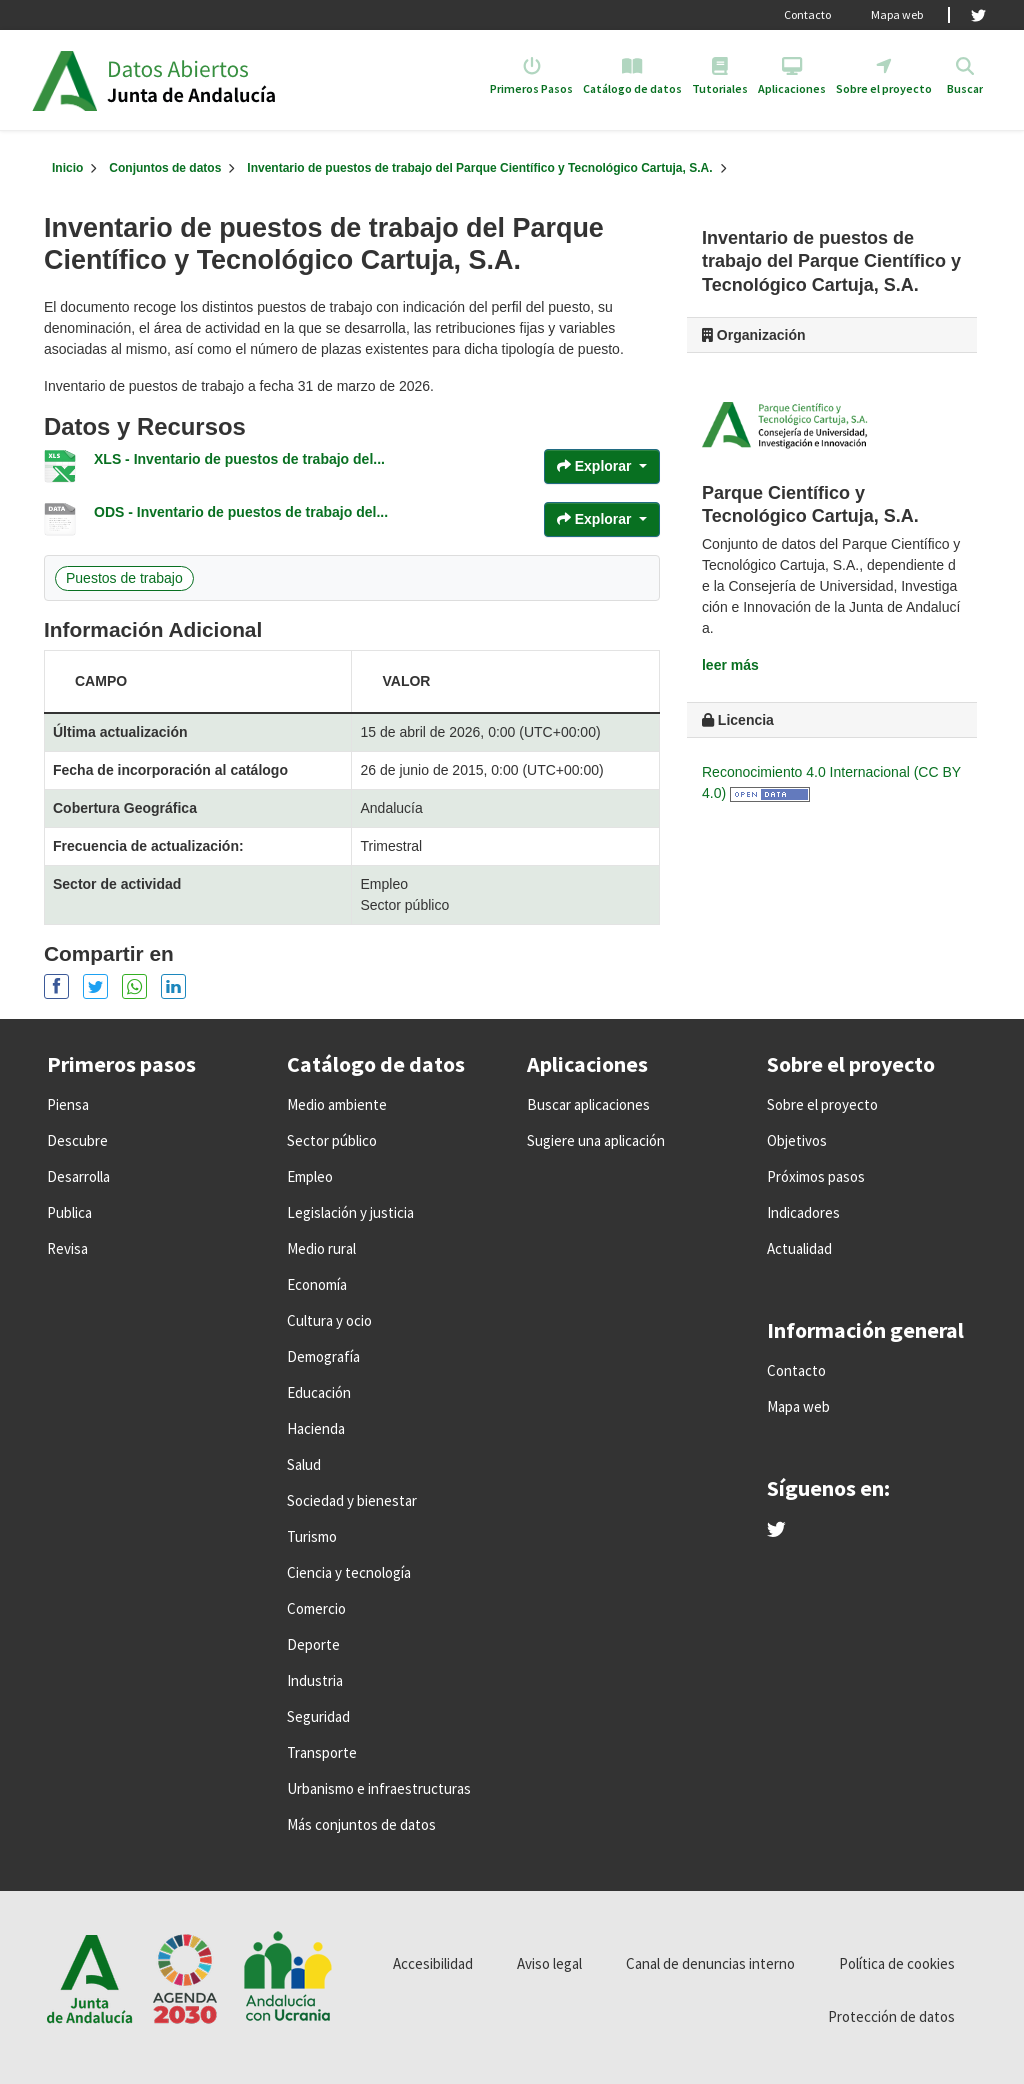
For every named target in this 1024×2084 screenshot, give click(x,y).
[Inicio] (67, 168)
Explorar (596, 466)
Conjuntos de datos (165, 168)
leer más (730, 665)
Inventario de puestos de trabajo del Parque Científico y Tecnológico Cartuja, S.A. (479, 168)
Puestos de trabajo (124, 578)
